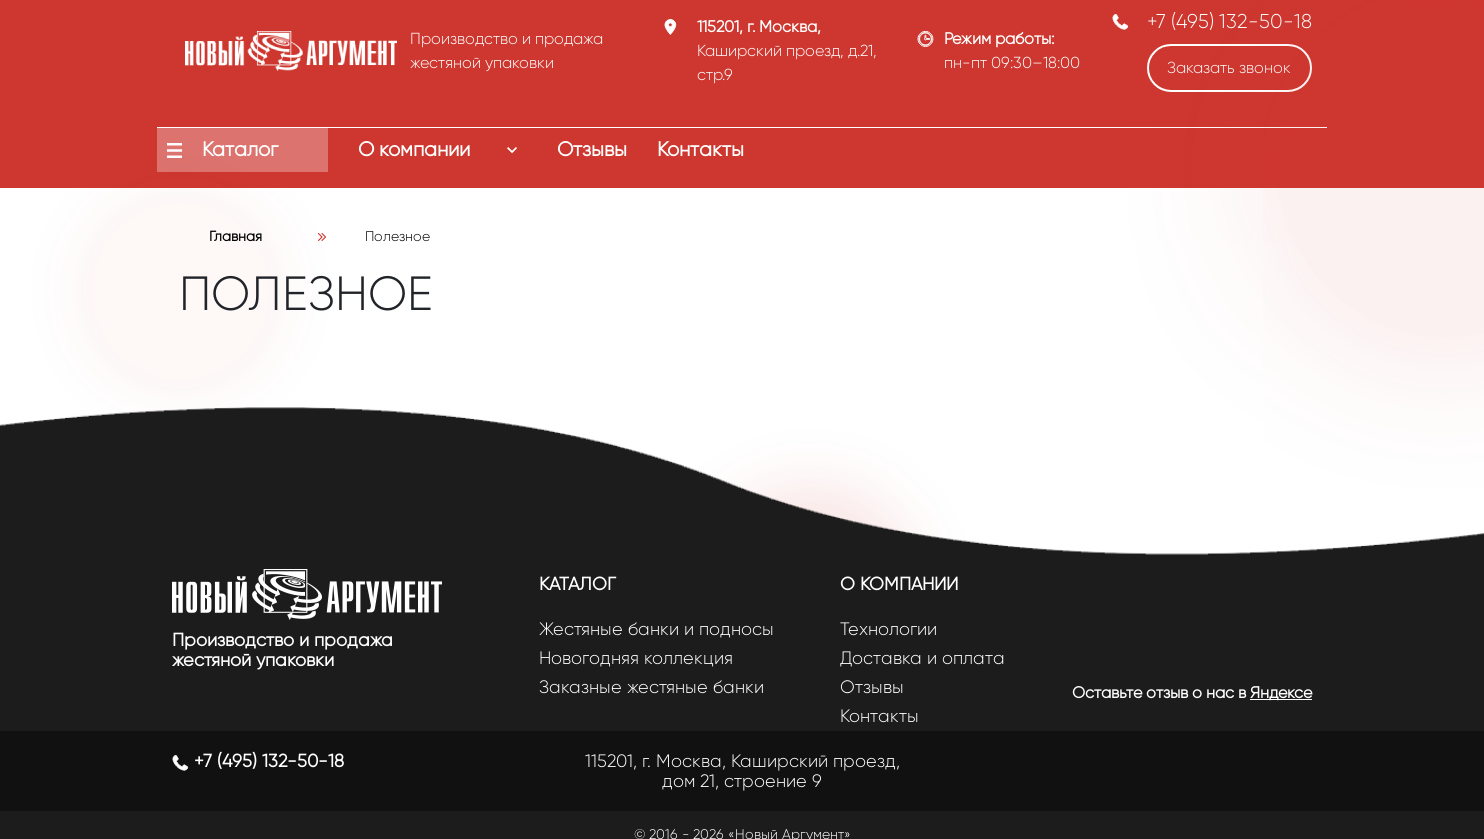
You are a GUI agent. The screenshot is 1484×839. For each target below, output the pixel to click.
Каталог (577, 584)
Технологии (888, 629)
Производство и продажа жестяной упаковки (282, 650)
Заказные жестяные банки (651, 687)
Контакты (879, 716)
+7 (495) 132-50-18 (1229, 21)
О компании (899, 584)
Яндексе (1281, 692)
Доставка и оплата (922, 658)
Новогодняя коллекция (636, 658)
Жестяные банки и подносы (656, 629)
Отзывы (872, 687)
